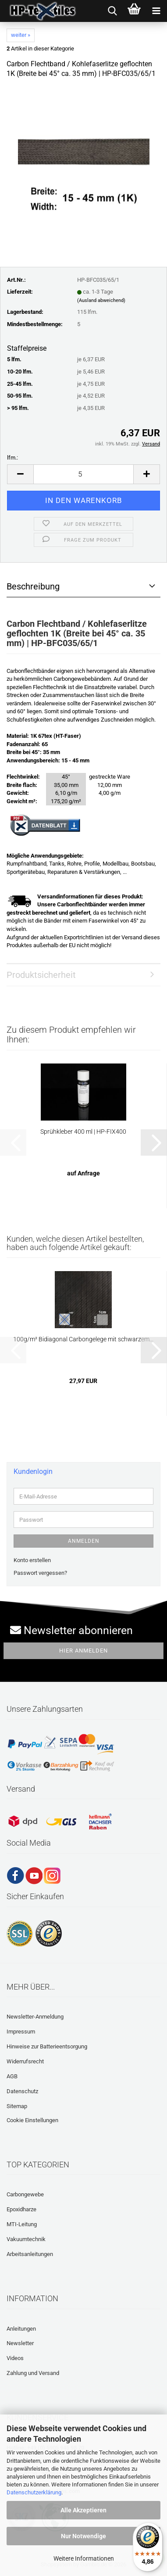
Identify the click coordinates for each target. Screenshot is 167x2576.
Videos (15, 2358)
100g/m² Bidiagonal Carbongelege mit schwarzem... (83, 1339)
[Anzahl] (83, 474)
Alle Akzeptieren (83, 2510)
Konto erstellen (32, 1560)
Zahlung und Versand (33, 2373)
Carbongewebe (25, 2194)
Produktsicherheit (41, 975)
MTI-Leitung (22, 2224)
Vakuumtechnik (26, 2239)
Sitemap (17, 2106)
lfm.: (12, 457)
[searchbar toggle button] (112, 11)
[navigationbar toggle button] (156, 11)
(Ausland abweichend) (101, 300)
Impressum (21, 2031)
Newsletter (20, 2343)
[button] (20, 474)
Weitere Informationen (83, 2558)
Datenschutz (22, 2091)
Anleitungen (21, 2328)
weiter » (20, 35)
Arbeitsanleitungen (30, 2254)
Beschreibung (33, 586)
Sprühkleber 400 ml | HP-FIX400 (83, 1131)
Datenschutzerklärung (34, 2492)
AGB (12, 2076)
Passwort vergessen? (40, 1573)
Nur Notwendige (83, 2536)
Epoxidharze (21, 2209)
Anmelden (83, 1541)
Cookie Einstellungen (32, 2120)
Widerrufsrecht (25, 2061)
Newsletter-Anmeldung (35, 2016)
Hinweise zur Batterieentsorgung (47, 2046)
